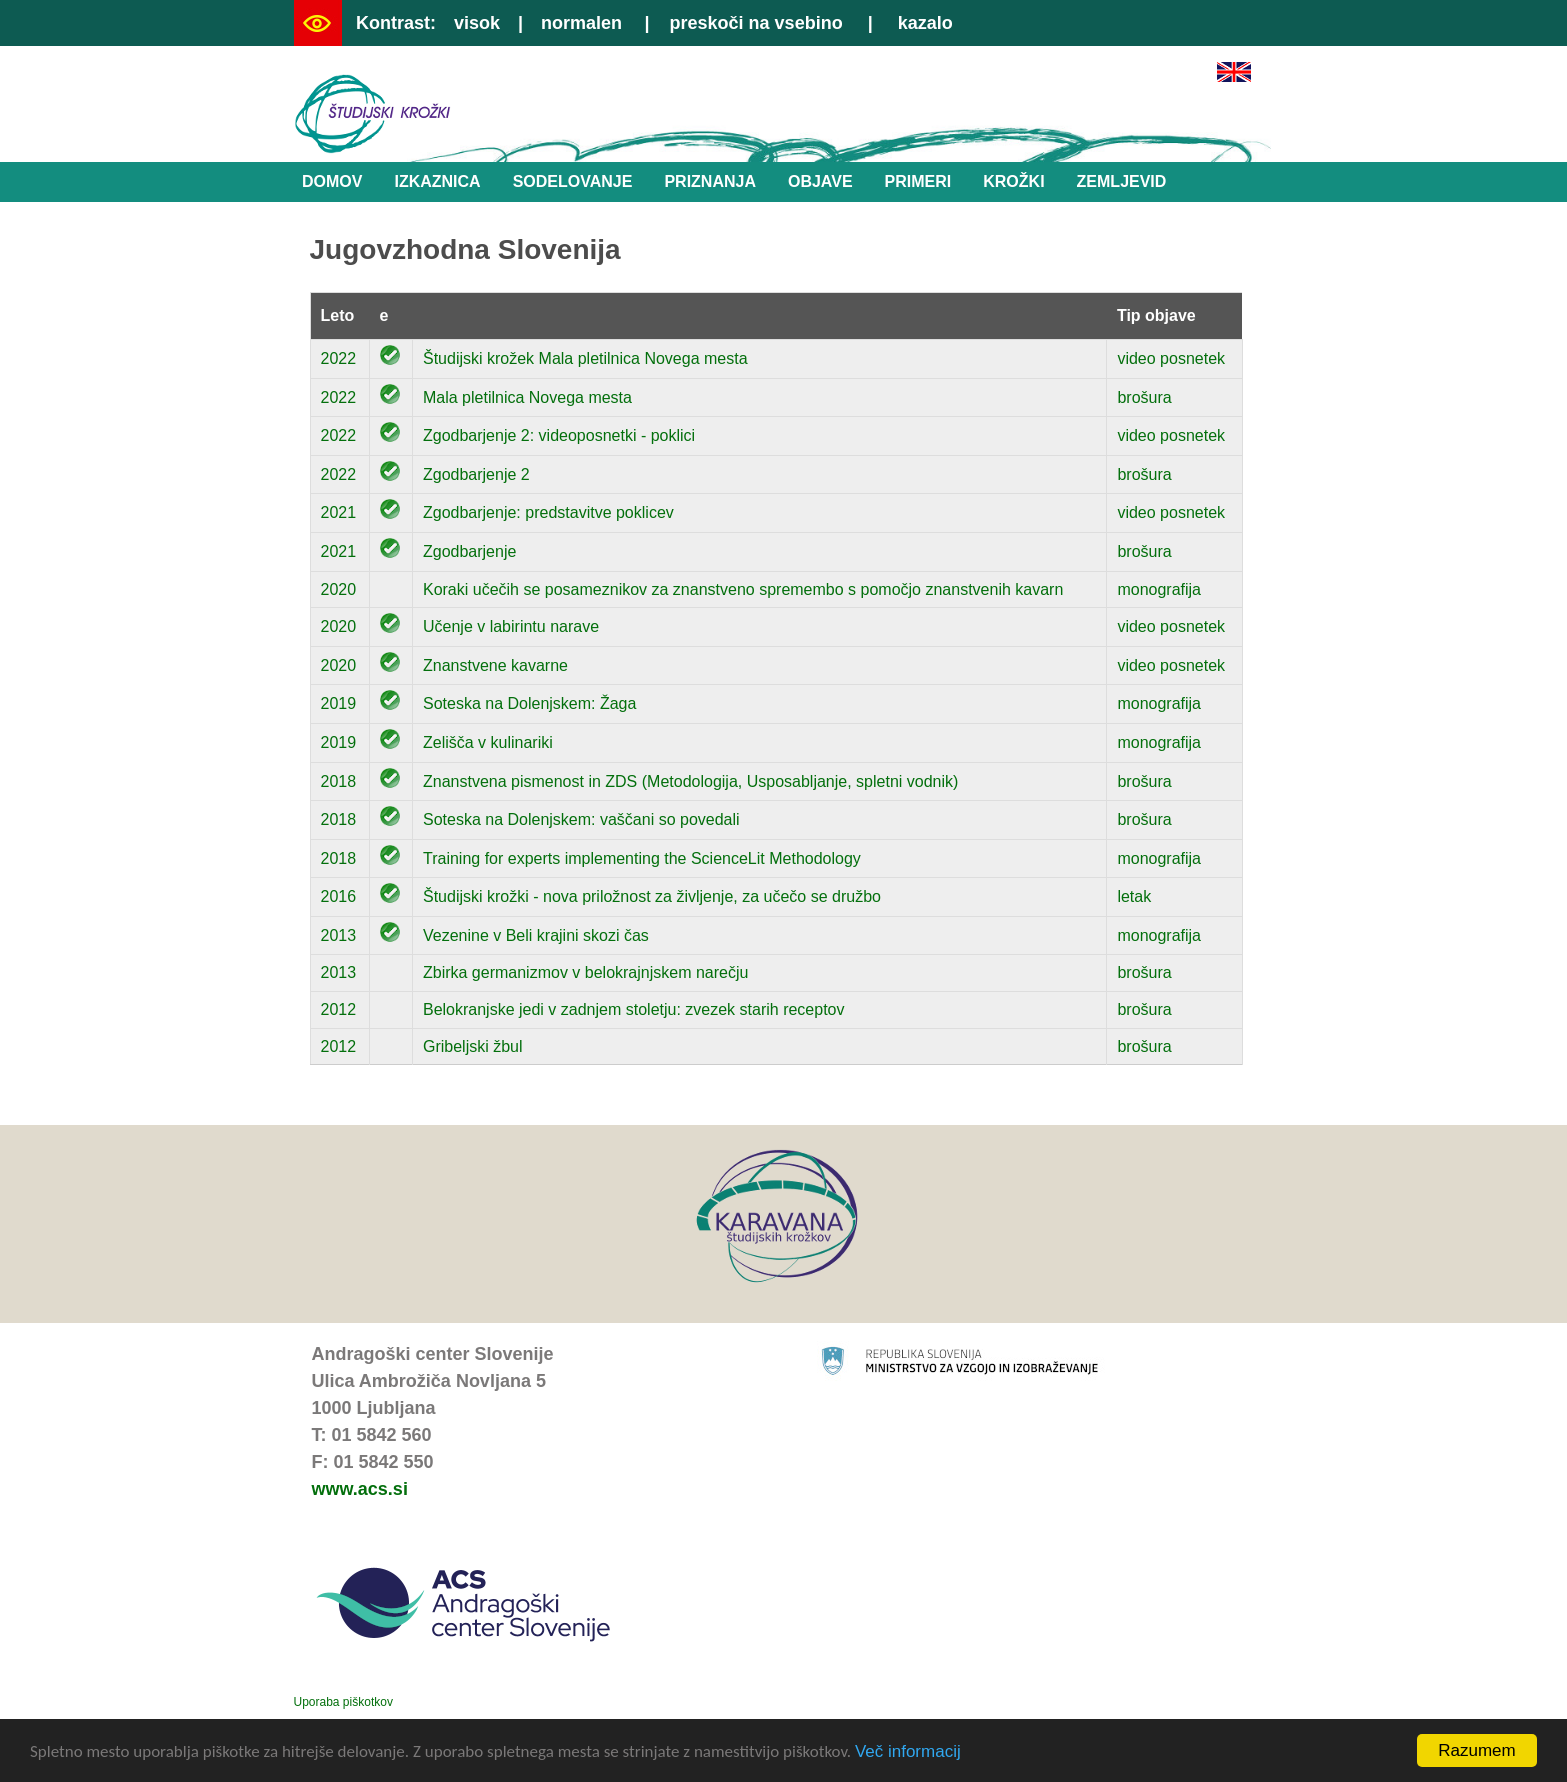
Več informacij (908, 1752)
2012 (339, 1009)
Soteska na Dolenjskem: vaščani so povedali (581, 819)
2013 (339, 935)
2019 (339, 703)
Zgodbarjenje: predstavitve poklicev (548, 512)
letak (1134, 896)
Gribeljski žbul (473, 1046)
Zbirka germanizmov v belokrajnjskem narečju (585, 972)
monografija (1159, 589)
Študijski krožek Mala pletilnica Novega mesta (585, 358)
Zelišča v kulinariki (488, 742)
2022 (339, 358)
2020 (339, 589)
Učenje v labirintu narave (511, 626)
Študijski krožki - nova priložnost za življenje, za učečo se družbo (652, 896)
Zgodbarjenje (469, 551)
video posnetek (1171, 358)
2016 (339, 896)
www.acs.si (360, 1489)
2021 (339, 512)
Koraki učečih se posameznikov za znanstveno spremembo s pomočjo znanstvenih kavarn (743, 589)
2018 (339, 781)
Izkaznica (437, 181)
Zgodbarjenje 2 (476, 474)
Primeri (918, 181)
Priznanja (710, 181)
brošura (1144, 397)
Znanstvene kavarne (495, 665)
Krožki (1013, 181)
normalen (581, 23)
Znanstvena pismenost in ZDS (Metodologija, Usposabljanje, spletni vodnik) (690, 781)
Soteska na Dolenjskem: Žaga (529, 703)
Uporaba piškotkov (343, 1702)
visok (477, 23)
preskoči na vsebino (756, 23)
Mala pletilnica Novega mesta (527, 397)
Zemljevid (1122, 181)
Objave (820, 181)
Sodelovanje (573, 181)
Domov (332, 181)
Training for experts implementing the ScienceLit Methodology (642, 858)
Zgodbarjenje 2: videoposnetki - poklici (559, 435)
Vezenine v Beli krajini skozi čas (536, 935)
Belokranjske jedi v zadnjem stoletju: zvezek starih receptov (634, 1009)
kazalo (925, 23)
